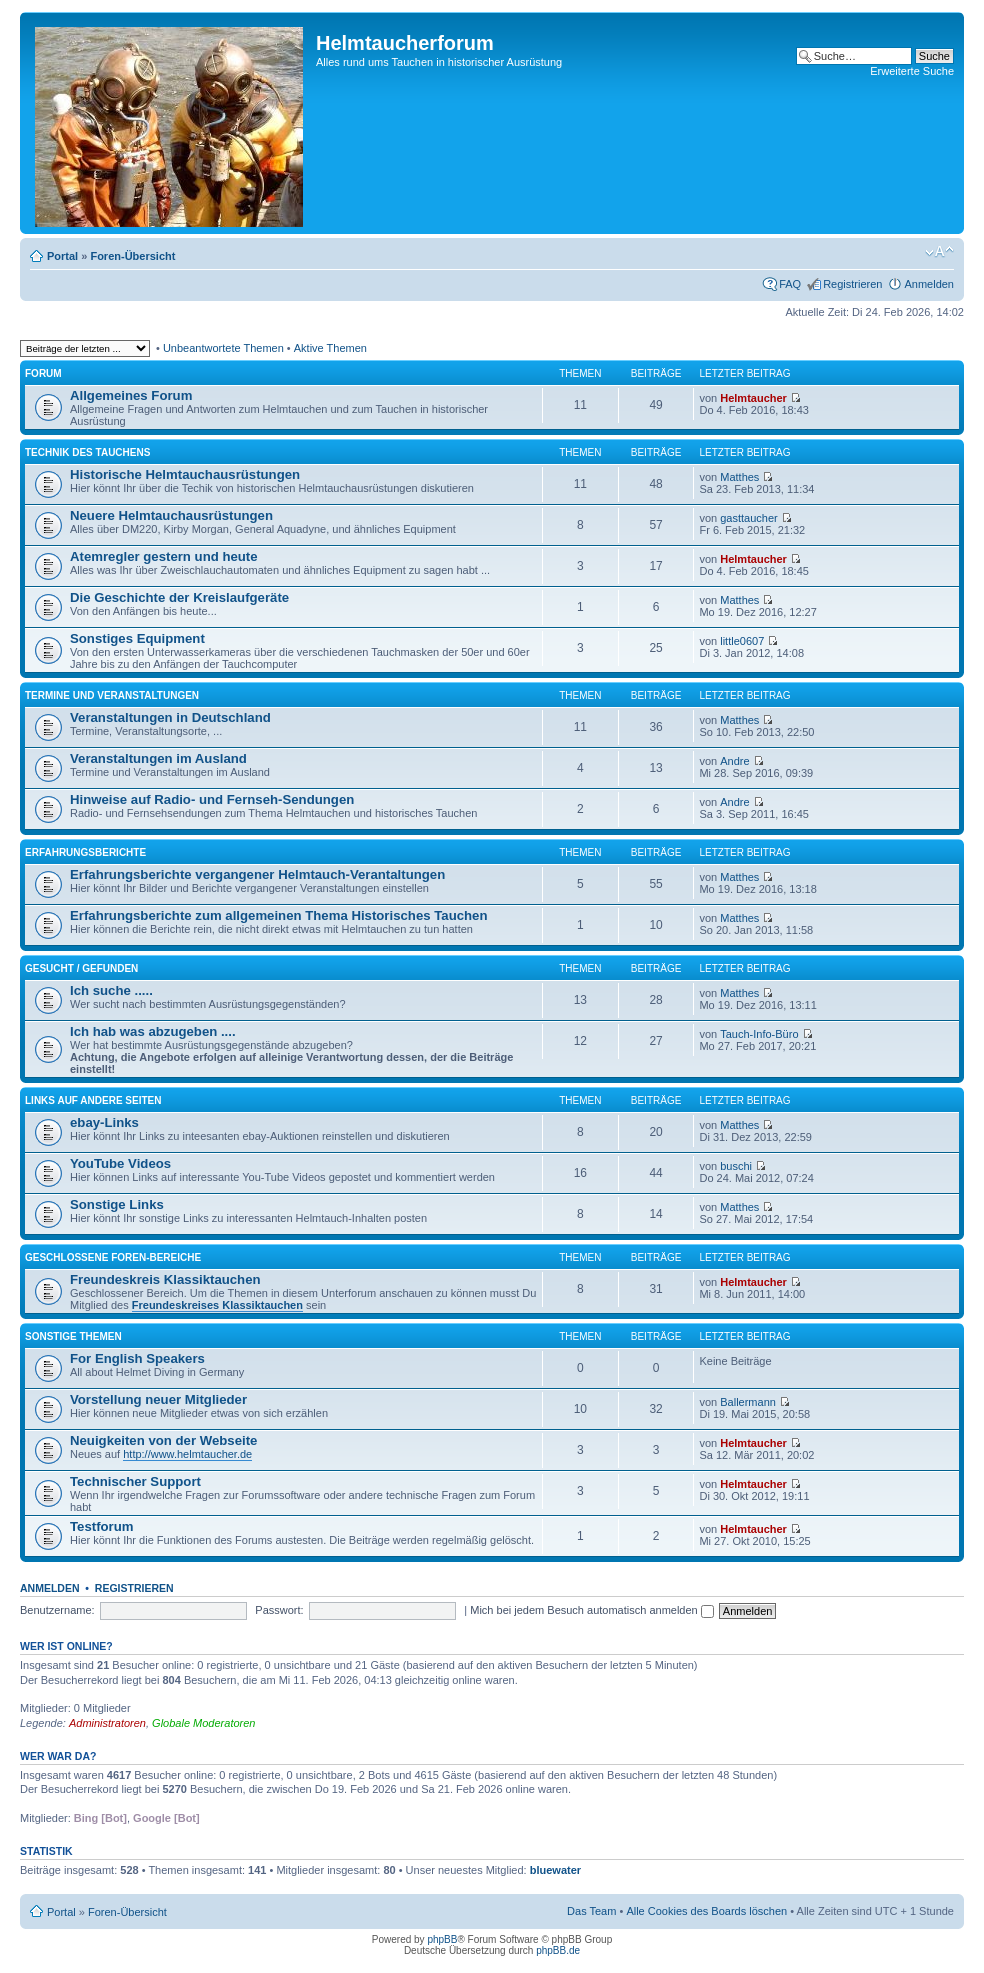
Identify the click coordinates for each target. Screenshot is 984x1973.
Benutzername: (57, 1610)
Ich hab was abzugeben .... (153, 1031)
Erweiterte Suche (912, 71)
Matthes (739, 477)
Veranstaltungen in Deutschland (170, 717)
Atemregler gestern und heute (164, 556)
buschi (736, 1166)
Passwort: (279, 1610)
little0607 (742, 641)
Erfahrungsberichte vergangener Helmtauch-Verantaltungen (257, 874)
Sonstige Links (117, 1204)
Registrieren (852, 284)
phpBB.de (558, 1950)
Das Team (591, 1911)
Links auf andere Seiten (93, 1100)
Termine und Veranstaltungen (112, 695)
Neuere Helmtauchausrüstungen (171, 515)
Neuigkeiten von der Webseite (163, 1440)
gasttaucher (748, 518)
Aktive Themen (330, 348)
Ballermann (748, 1402)
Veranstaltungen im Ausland (158, 758)
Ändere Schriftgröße (939, 252)
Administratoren (107, 1723)
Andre (734, 761)
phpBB (442, 1939)
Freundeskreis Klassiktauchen (165, 1279)
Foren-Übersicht (132, 256)
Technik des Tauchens (87, 452)
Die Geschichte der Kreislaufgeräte (179, 597)
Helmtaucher (753, 398)
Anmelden (929, 284)
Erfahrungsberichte (85, 852)
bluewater (555, 1870)
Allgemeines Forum (131, 395)
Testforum (102, 1526)
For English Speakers (137, 1358)
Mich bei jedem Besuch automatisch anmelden (592, 1610)
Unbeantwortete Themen (223, 348)
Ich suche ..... (111, 990)
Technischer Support (135, 1481)
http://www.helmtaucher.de (187, 1454)
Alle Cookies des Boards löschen (706, 1911)
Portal (62, 256)
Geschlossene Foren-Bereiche (113, 1257)
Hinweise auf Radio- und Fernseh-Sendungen (212, 799)
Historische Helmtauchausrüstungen (185, 474)
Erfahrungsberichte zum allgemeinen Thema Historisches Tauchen (278, 915)
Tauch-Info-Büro (759, 1034)
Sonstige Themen (73, 1336)
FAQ (790, 284)
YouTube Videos (120, 1163)
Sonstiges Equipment (137, 638)
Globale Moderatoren (203, 1723)
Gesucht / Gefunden (81, 968)
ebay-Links (104, 1122)
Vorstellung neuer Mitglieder (158, 1399)
